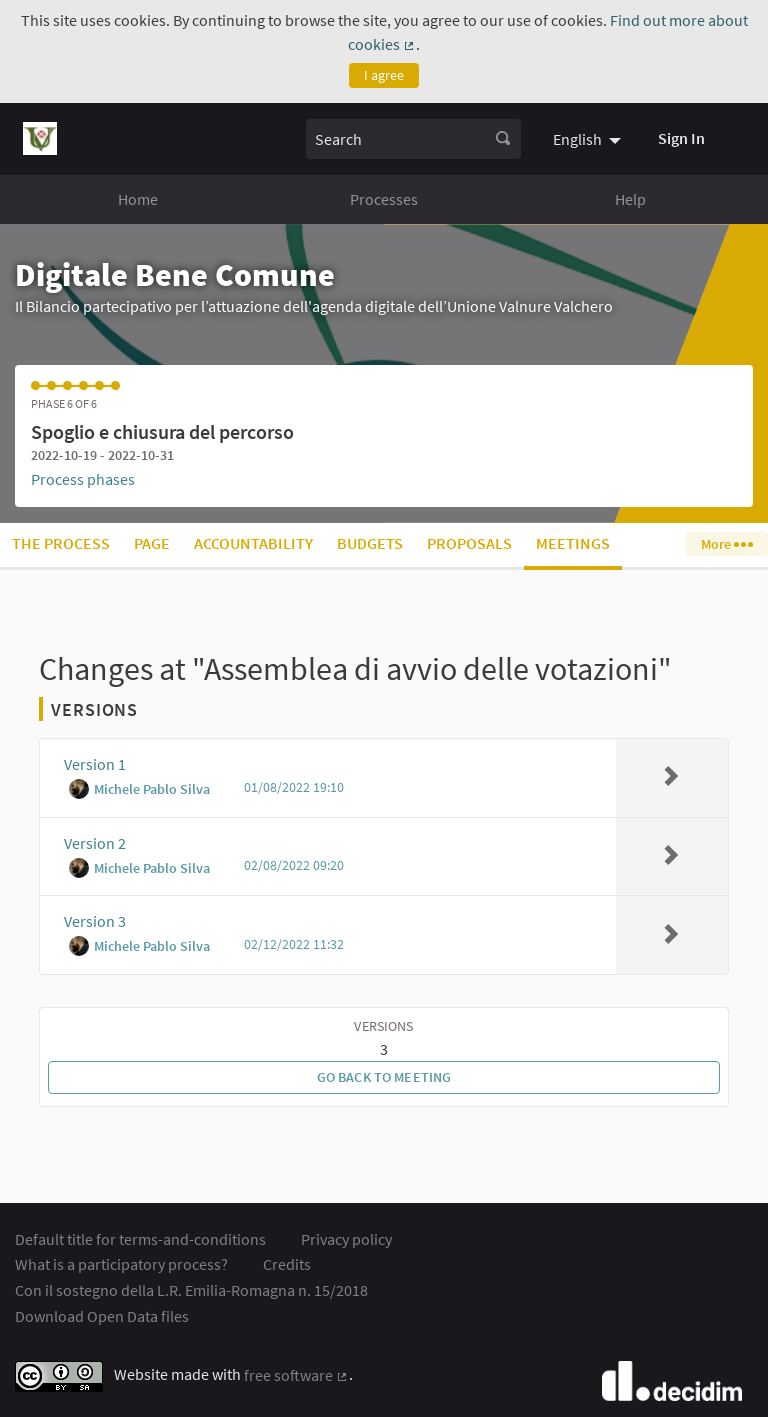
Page (152, 543)
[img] (672, 776)
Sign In (681, 138)
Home (138, 199)
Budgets (370, 543)
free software (296, 1375)
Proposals (469, 543)
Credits (287, 1264)
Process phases (83, 479)
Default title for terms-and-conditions (140, 1239)
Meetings (573, 543)
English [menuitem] (577, 139)
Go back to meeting (384, 1077)
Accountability (253, 543)
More (726, 544)
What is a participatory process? (121, 1264)
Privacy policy (346, 1239)
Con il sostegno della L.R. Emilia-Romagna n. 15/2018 (191, 1290)
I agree (384, 75)
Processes (384, 199)
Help (630, 199)
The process (61, 543)
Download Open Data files (102, 1316)
